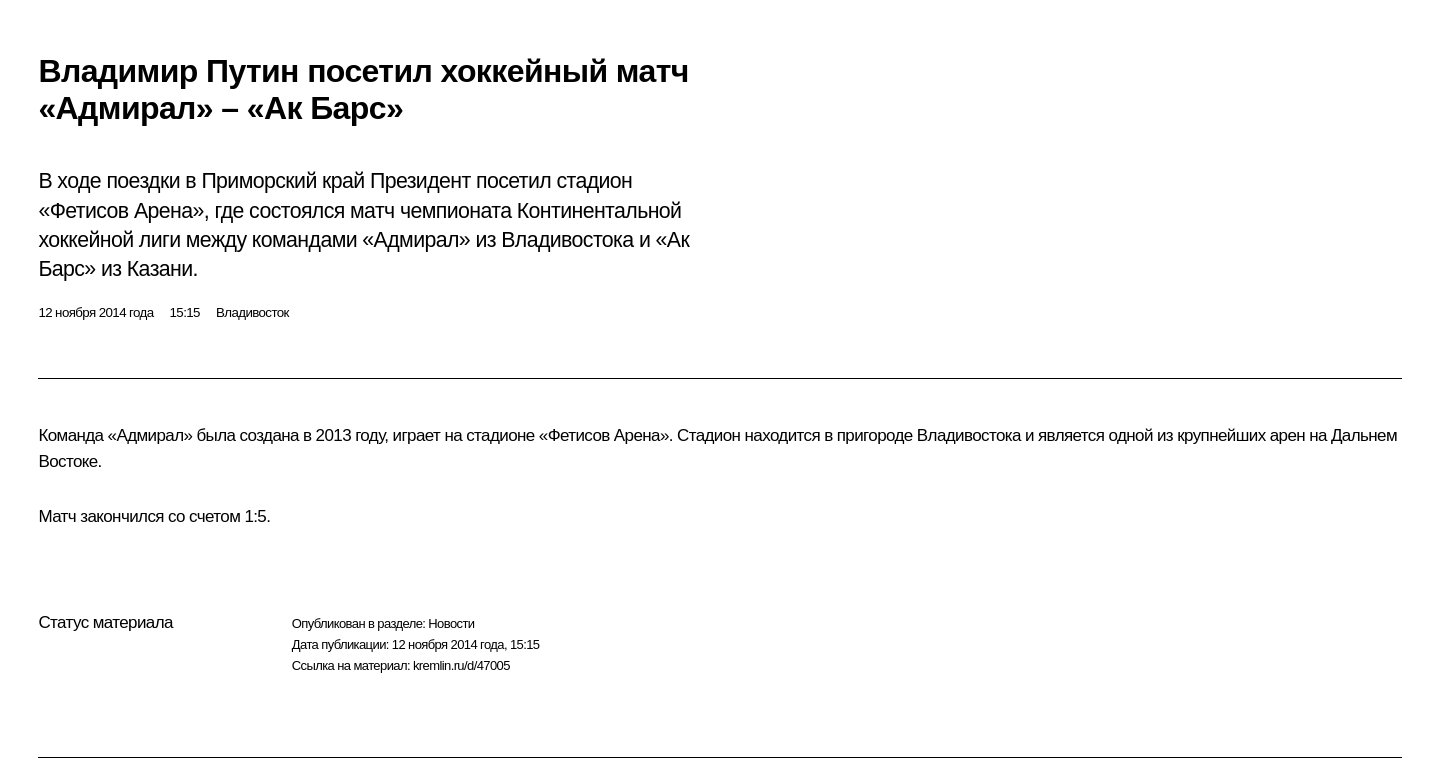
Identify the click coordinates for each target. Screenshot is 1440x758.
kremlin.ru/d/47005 (461, 665)
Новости (451, 623)
